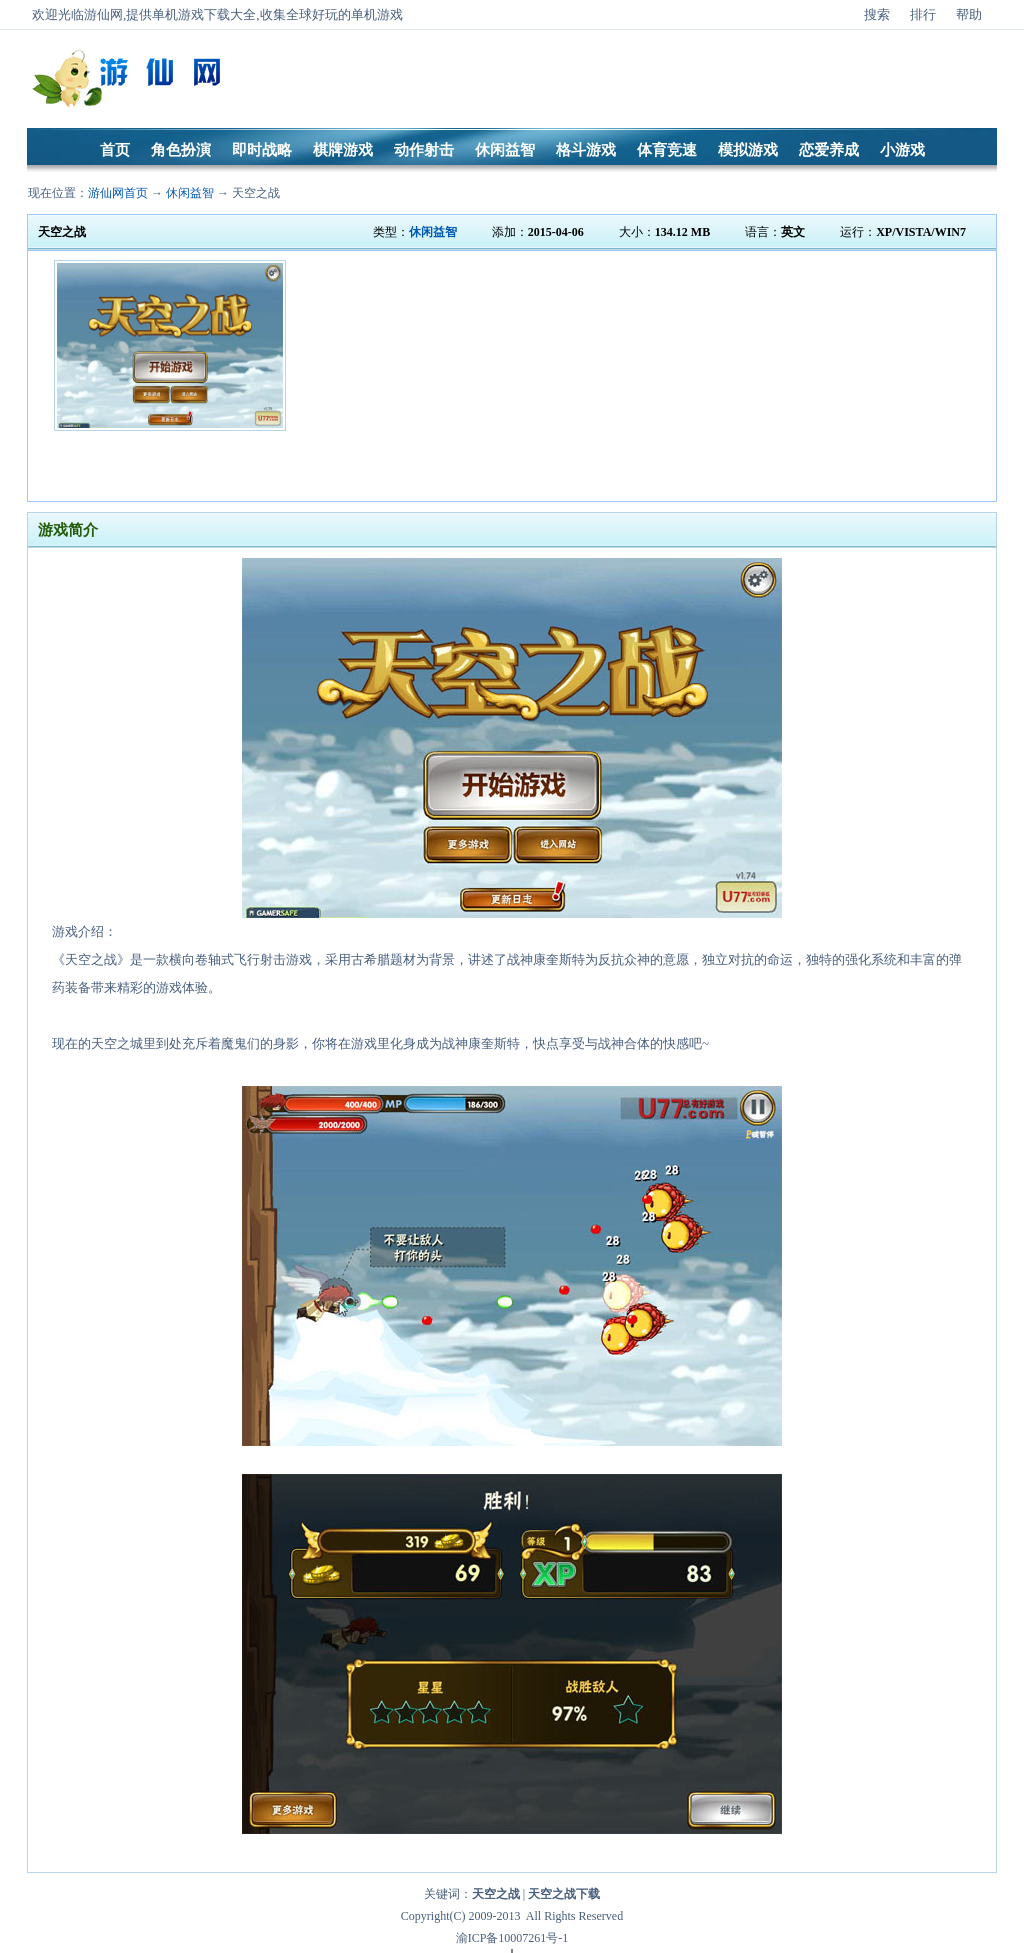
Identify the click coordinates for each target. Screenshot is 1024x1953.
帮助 (969, 14)
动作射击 (424, 150)
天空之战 (256, 193)
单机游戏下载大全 (204, 14)
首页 (115, 150)
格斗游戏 (586, 150)
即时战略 (262, 150)
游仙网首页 (118, 193)
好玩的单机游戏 (357, 14)
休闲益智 (505, 150)
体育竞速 (667, 150)
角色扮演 (181, 150)
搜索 (877, 14)
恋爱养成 (829, 150)
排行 (923, 14)
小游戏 (902, 150)
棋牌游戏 (343, 150)
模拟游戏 (748, 150)
